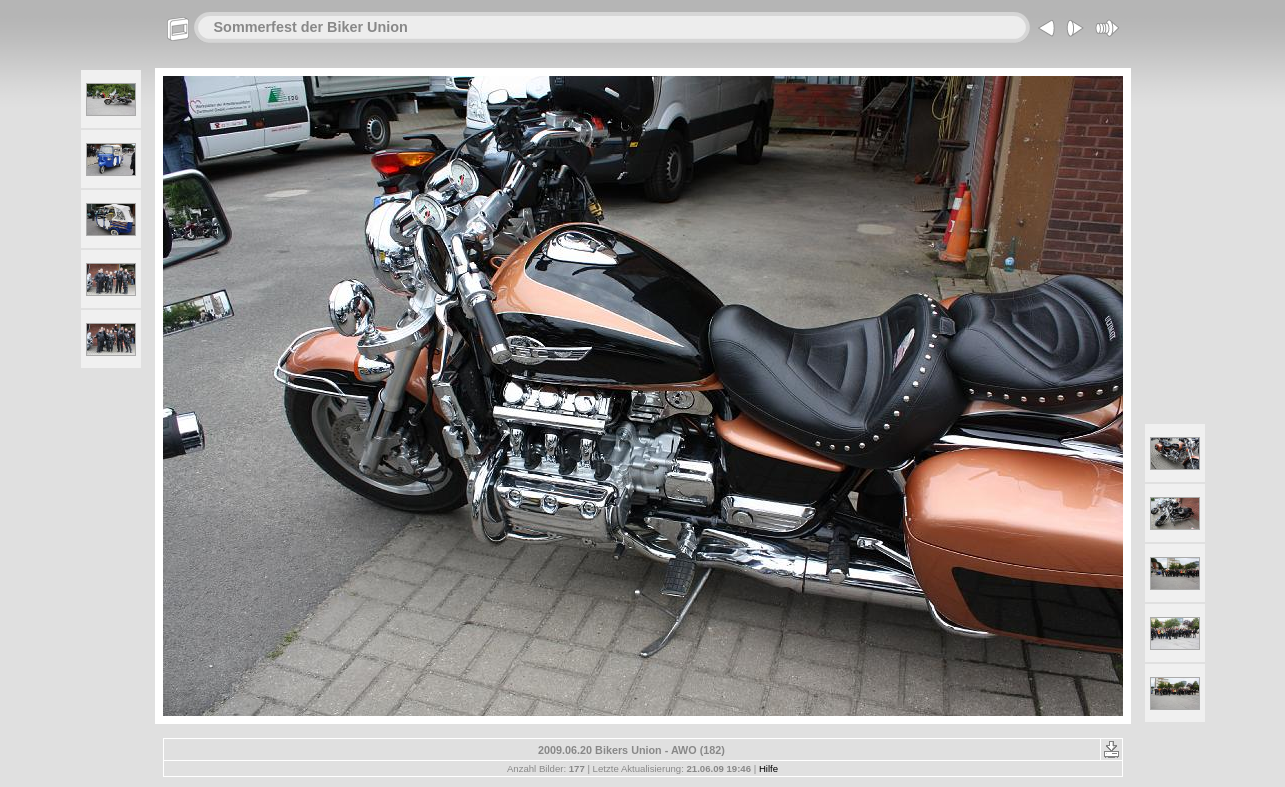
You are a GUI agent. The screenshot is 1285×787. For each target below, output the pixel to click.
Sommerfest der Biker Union (311, 27)
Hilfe (768, 768)
